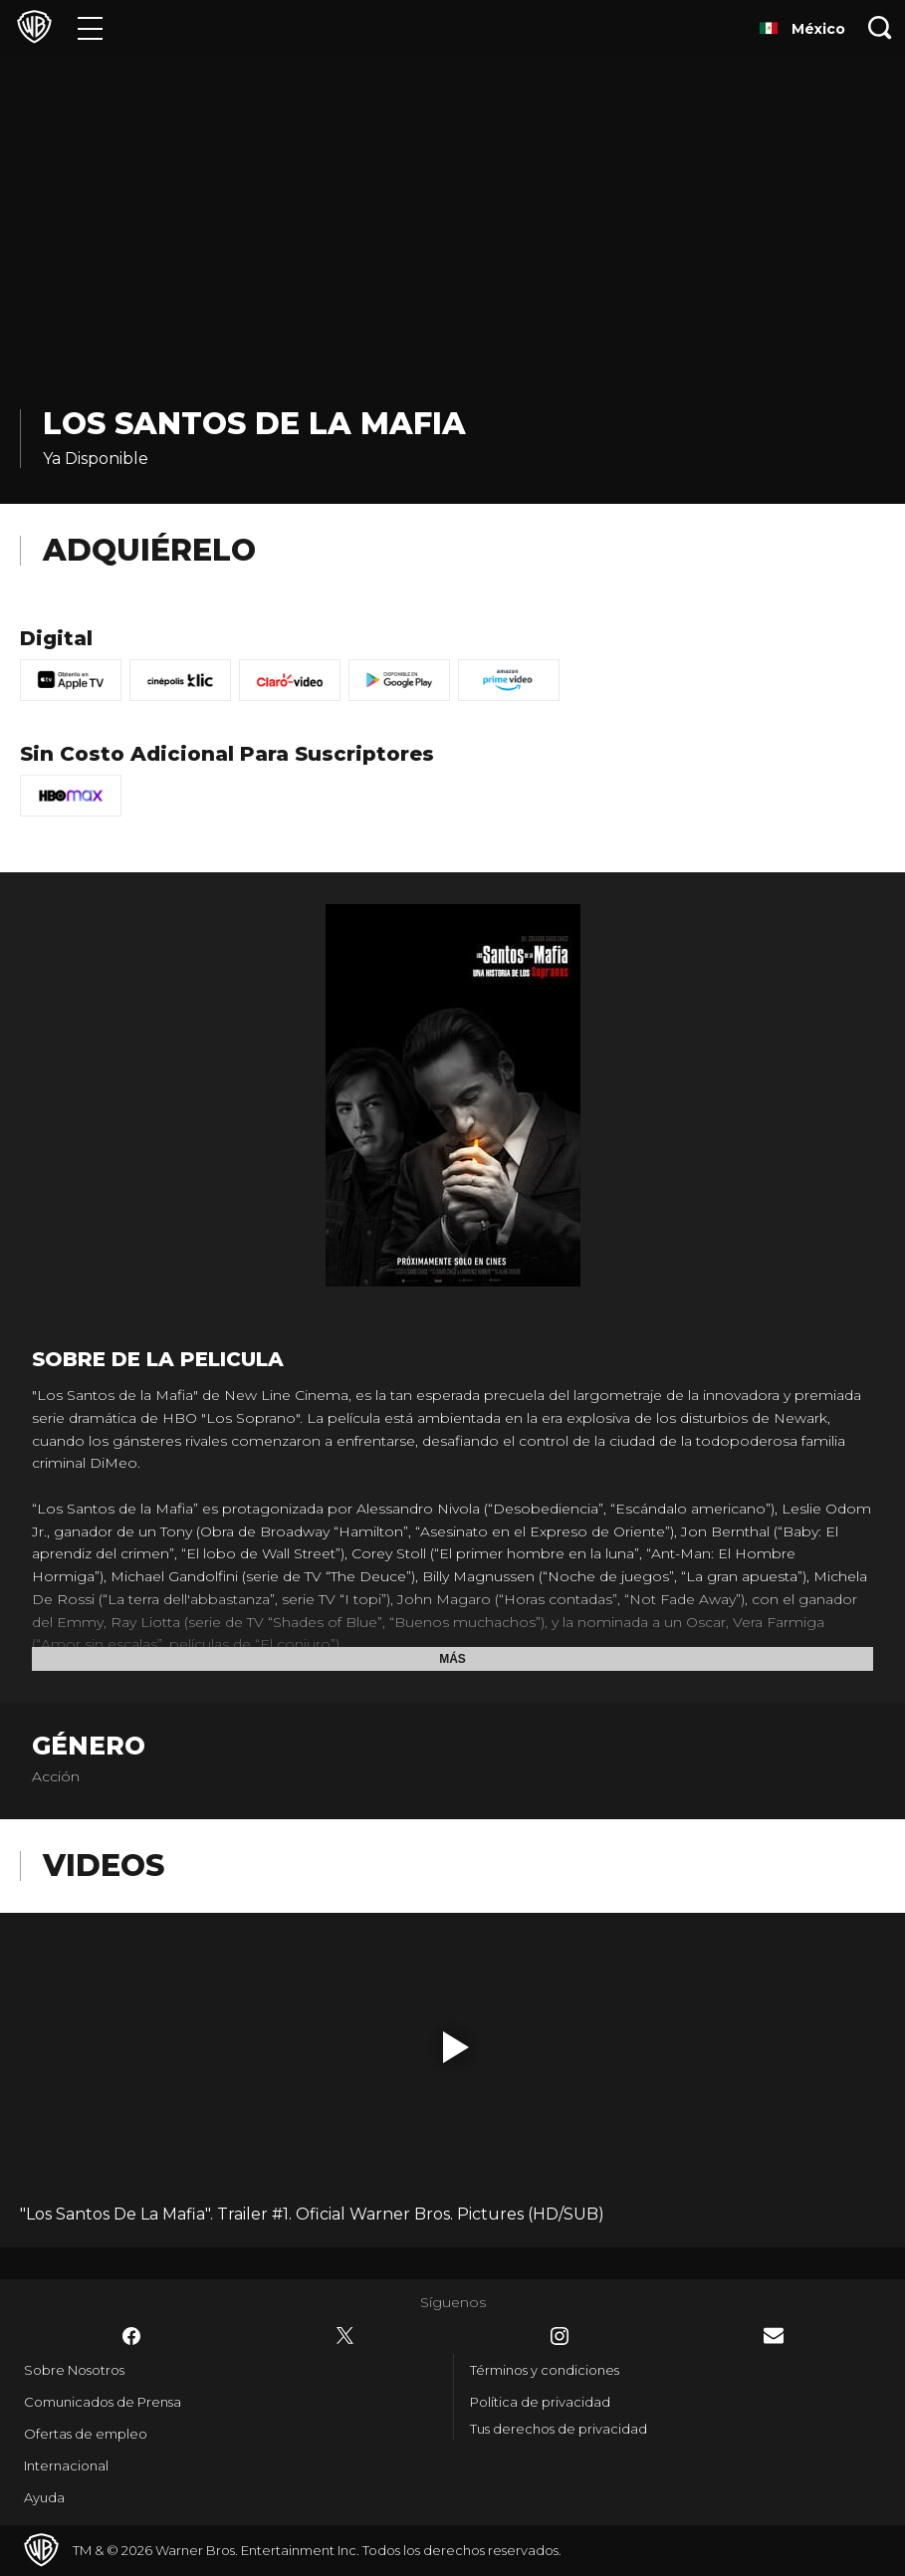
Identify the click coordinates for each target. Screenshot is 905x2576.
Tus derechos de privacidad (558, 2429)
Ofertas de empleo (85, 2434)
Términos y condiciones (544, 2370)
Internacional (66, 2465)
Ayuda (44, 2497)
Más (452, 1659)
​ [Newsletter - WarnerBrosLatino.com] (774, 2335)
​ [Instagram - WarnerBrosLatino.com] (559, 2336)
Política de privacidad (540, 2402)
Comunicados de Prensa (102, 2402)
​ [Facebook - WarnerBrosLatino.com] (131, 2336)
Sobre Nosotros (74, 2370)
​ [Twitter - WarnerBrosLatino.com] (345, 2336)
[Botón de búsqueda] (880, 27)
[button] (456, 2047)
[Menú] (90, 27)
